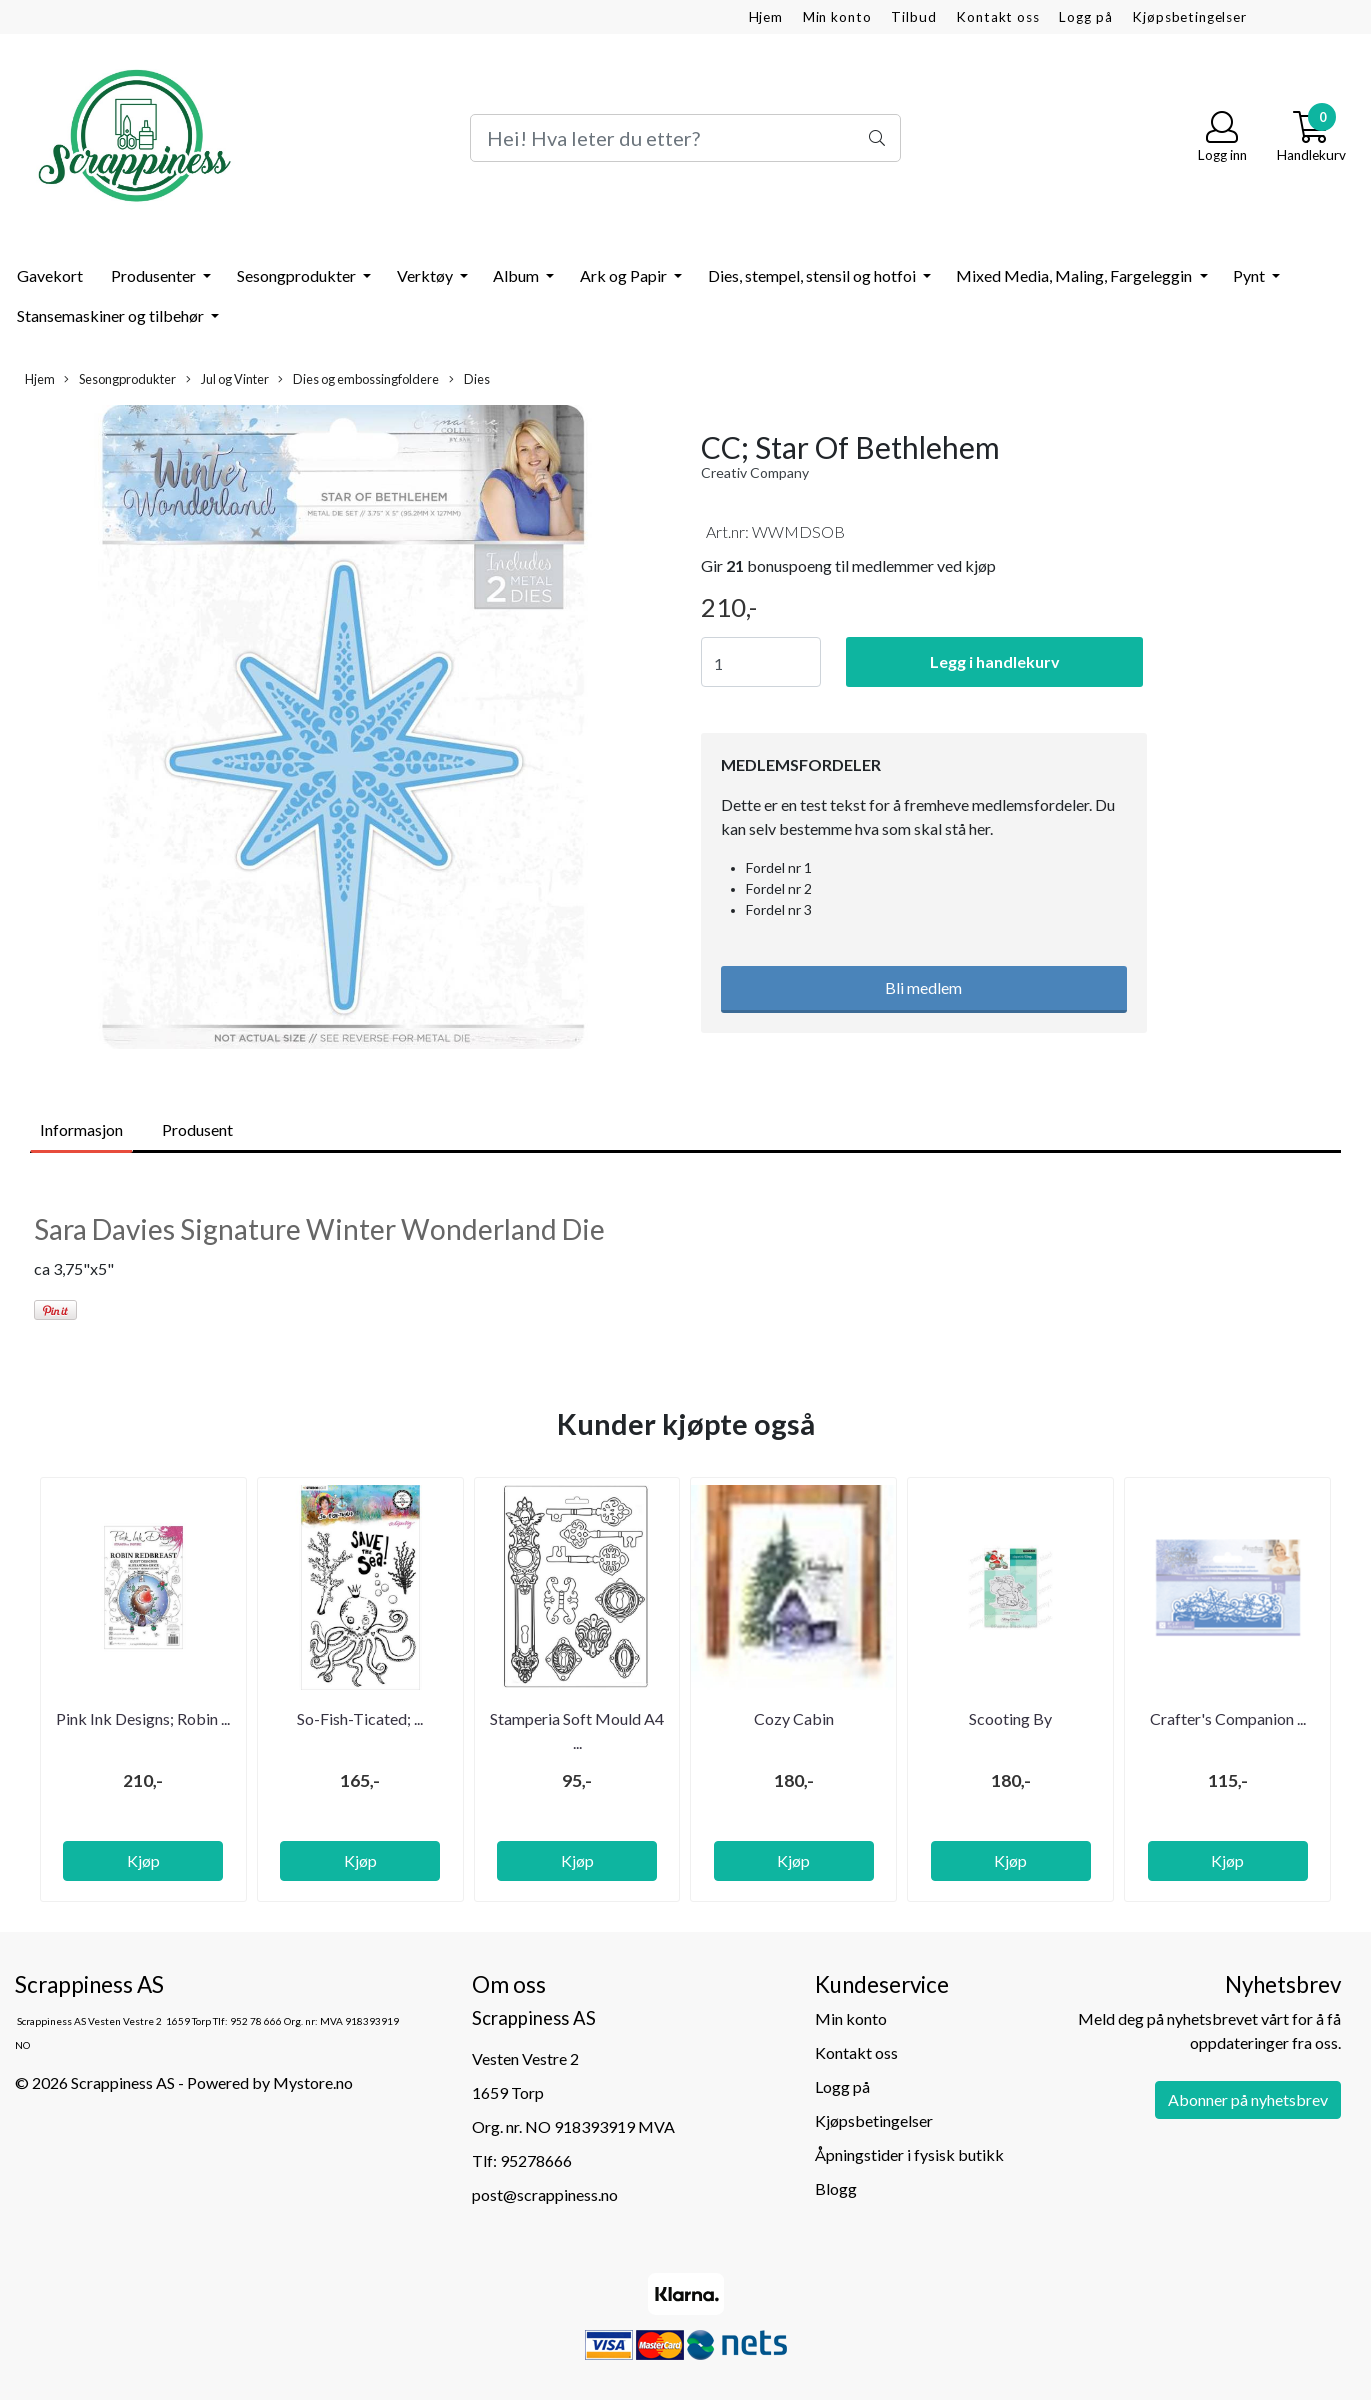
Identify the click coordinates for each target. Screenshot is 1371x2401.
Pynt (1250, 275)
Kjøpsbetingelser (1189, 17)
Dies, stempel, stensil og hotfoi (813, 275)
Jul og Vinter (227, 379)
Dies (469, 379)
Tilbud (913, 17)
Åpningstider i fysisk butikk (909, 2154)
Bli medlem (923, 987)
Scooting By (1010, 1718)
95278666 (536, 2160)
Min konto (837, 17)
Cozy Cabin (794, 1718)
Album (517, 275)
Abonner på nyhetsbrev (1248, 2099)
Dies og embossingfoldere (358, 379)
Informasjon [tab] (81, 1129)
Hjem (766, 17)
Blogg (836, 2188)
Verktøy (426, 275)
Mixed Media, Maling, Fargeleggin (1075, 275)
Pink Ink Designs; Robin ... (143, 1718)
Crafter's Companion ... (1228, 1718)
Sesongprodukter (298, 275)
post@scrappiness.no (545, 2194)
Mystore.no (313, 2082)
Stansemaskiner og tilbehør (112, 315)
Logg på (1085, 17)
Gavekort (50, 275)
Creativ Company (755, 472)
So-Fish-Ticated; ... (360, 1718)
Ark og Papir (625, 275)
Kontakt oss (997, 17)
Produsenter (155, 275)
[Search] (685, 138)
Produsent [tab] (197, 1129)
